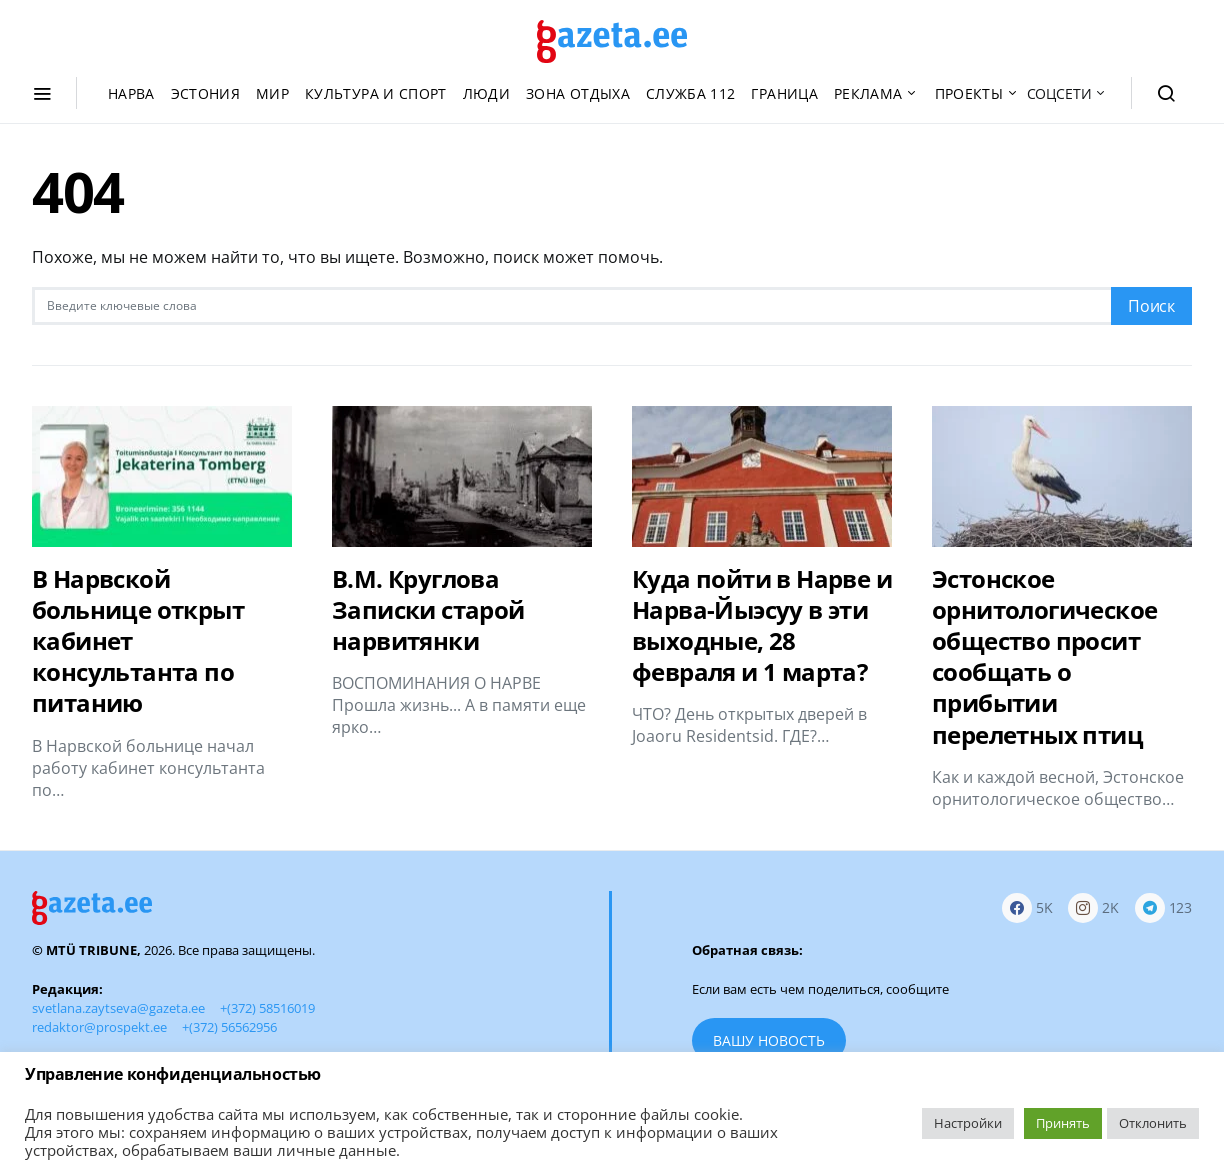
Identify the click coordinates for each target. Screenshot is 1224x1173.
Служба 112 (691, 93)
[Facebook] (1027, 908)
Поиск (1151, 306)
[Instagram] (1093, 908)
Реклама (868, 93)
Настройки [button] (968, 1123)
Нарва (131, 93)
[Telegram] (1163, 908)
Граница (784, 93)
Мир (272, 93)
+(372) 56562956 (229, 1027)
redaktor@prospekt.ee (99, 1027)
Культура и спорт (376, 93)
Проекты (969, 93)
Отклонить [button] (1153, 1123)
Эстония (205, 93)
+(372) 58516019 (267, 1008)
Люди (486, 93)
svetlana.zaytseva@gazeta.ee (118, 1008)
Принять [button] (1063, 1123)
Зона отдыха (578, 93)
